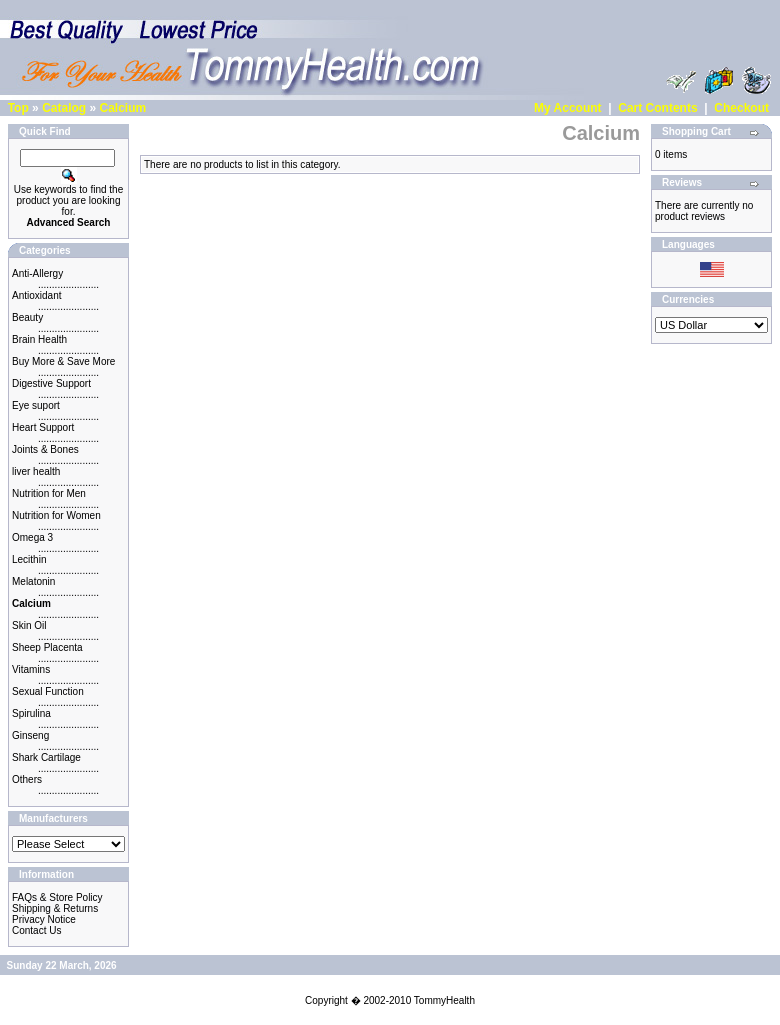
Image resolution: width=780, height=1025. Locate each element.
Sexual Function (48, 691)
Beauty (27, 317)
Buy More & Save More (63, 361)
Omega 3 (32, 537)
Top (18, 108)
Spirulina (31, 713)
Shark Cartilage (46, 757)
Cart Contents (657, 108)
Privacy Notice (44, 919)
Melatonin (33, 581)
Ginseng (30, 735)
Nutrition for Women (56, 515)
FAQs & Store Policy (57, 897)
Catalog (64, 108)
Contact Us (36, 930)
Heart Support (43, 427)
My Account (568, 108)
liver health (36, 471)
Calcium (122, 108)
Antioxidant (36, 295)
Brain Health (39, 339)
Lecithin (29, 559)
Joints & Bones (45, 449)
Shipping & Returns (55, 908)
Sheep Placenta (47, 647)
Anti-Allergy (37, 273)
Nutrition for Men (49, 493)
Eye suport (36, 405)
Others (27, 779)
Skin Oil (29, 625)
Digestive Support (51, 383)
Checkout (741, 108)
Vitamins (31, 669)
